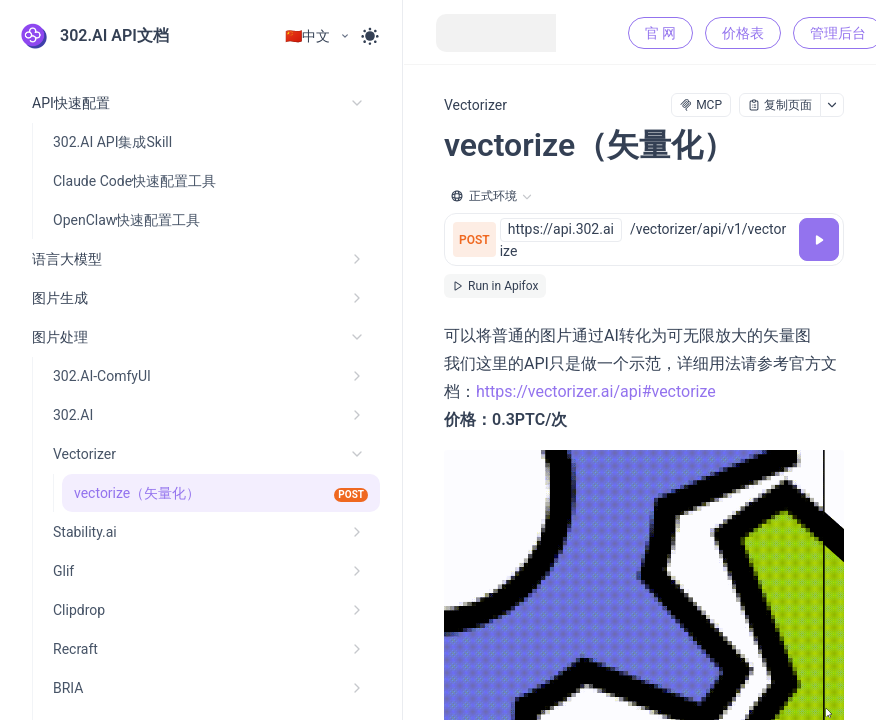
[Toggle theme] (370, 36)
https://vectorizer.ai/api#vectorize (596, 391)
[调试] (819, 239)
